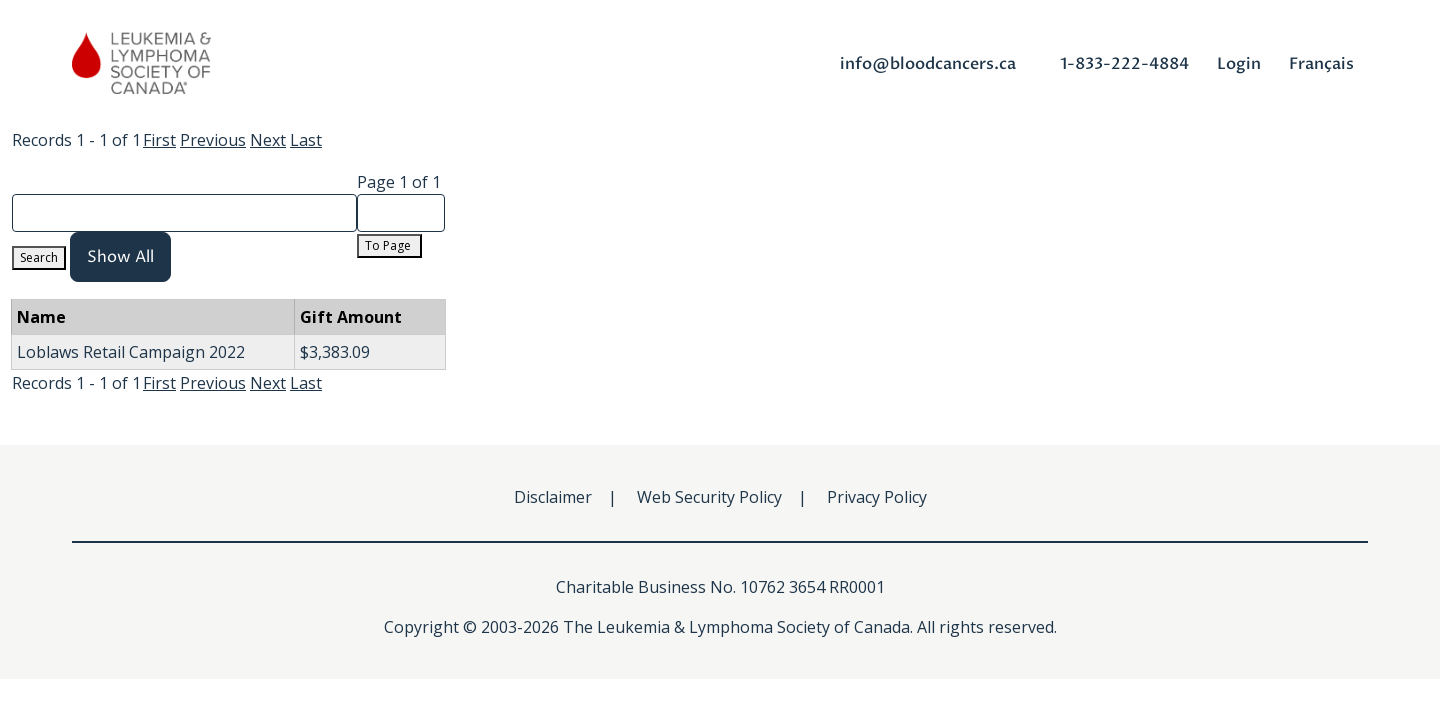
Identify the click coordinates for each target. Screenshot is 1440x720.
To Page (389, 245)
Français (1321, 64)
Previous (213, 140)
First (159, 140)
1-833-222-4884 (1124, 64)
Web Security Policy (709, 497)
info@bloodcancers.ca (928, 64)
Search (39, 257)
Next (268, 140)
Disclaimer (553, 497)
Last (306, 140)
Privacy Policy (877, 497)
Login (1239, 64)
